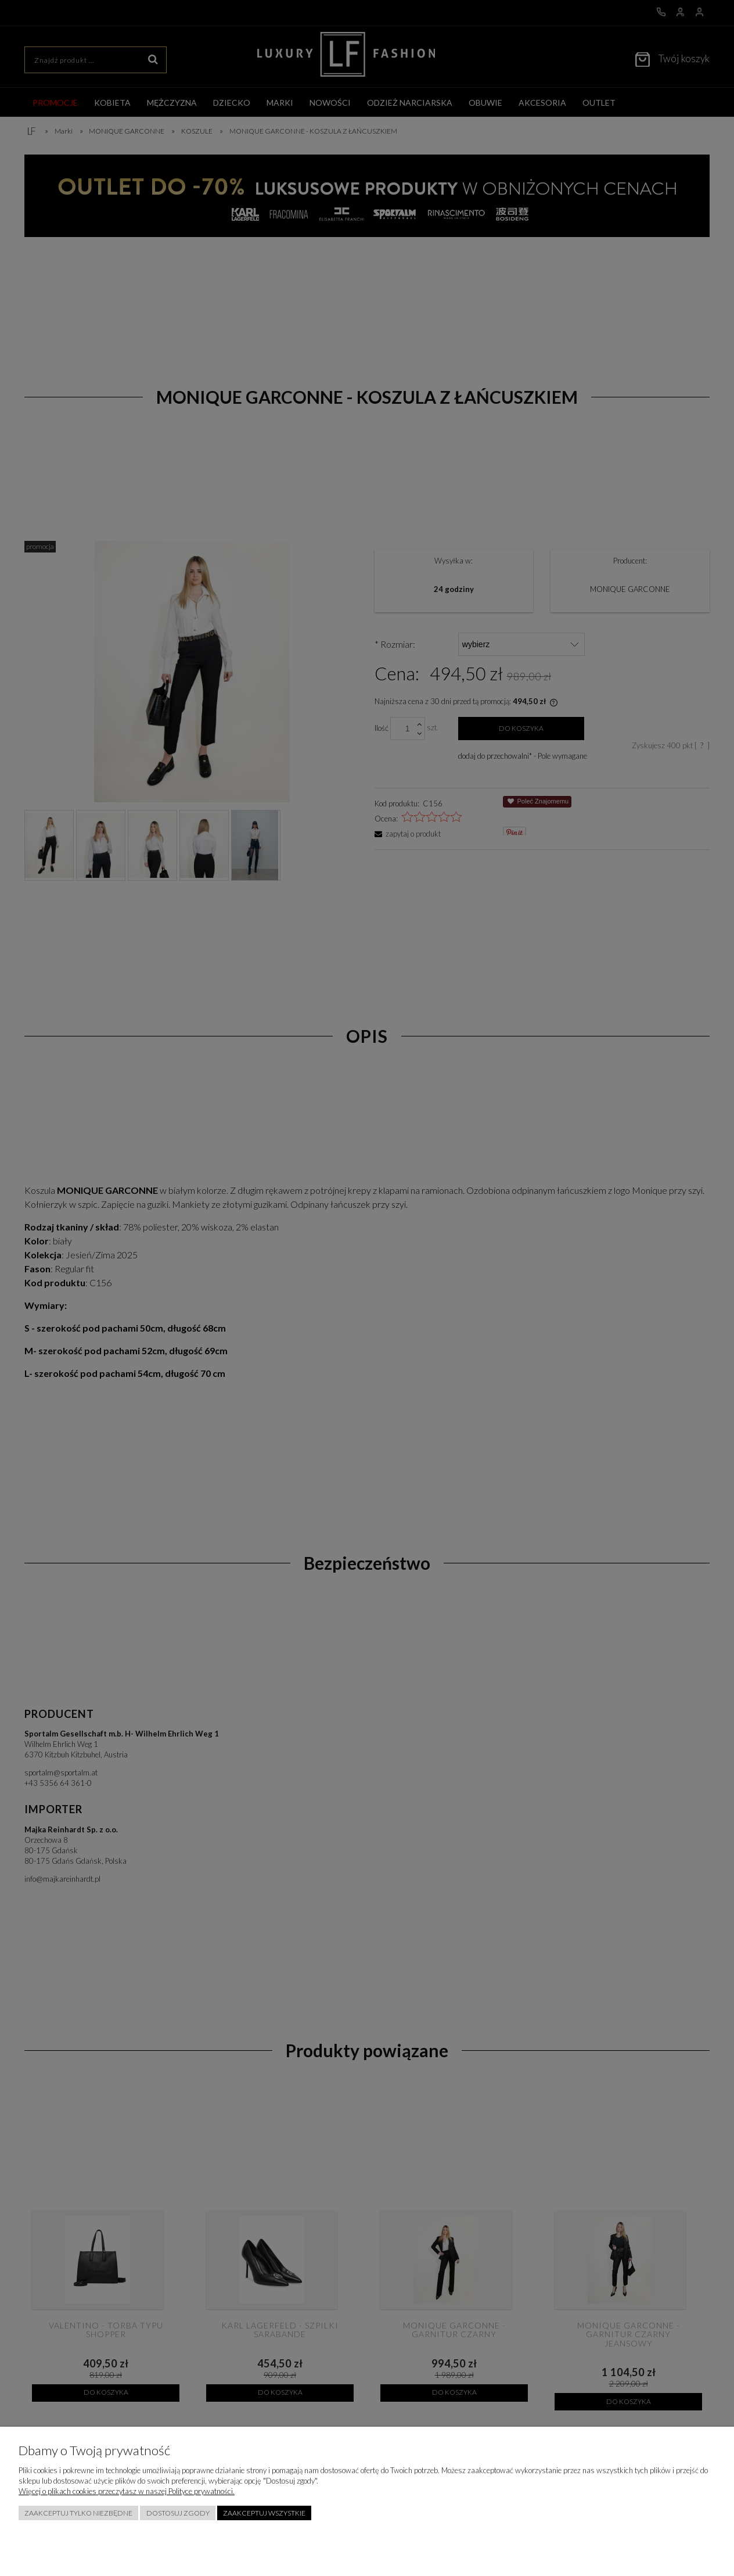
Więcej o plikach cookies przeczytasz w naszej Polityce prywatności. (127, 2491)
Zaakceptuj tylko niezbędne (78, 2513)
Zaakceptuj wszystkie (264, 2513)
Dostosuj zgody (178, 2513)
